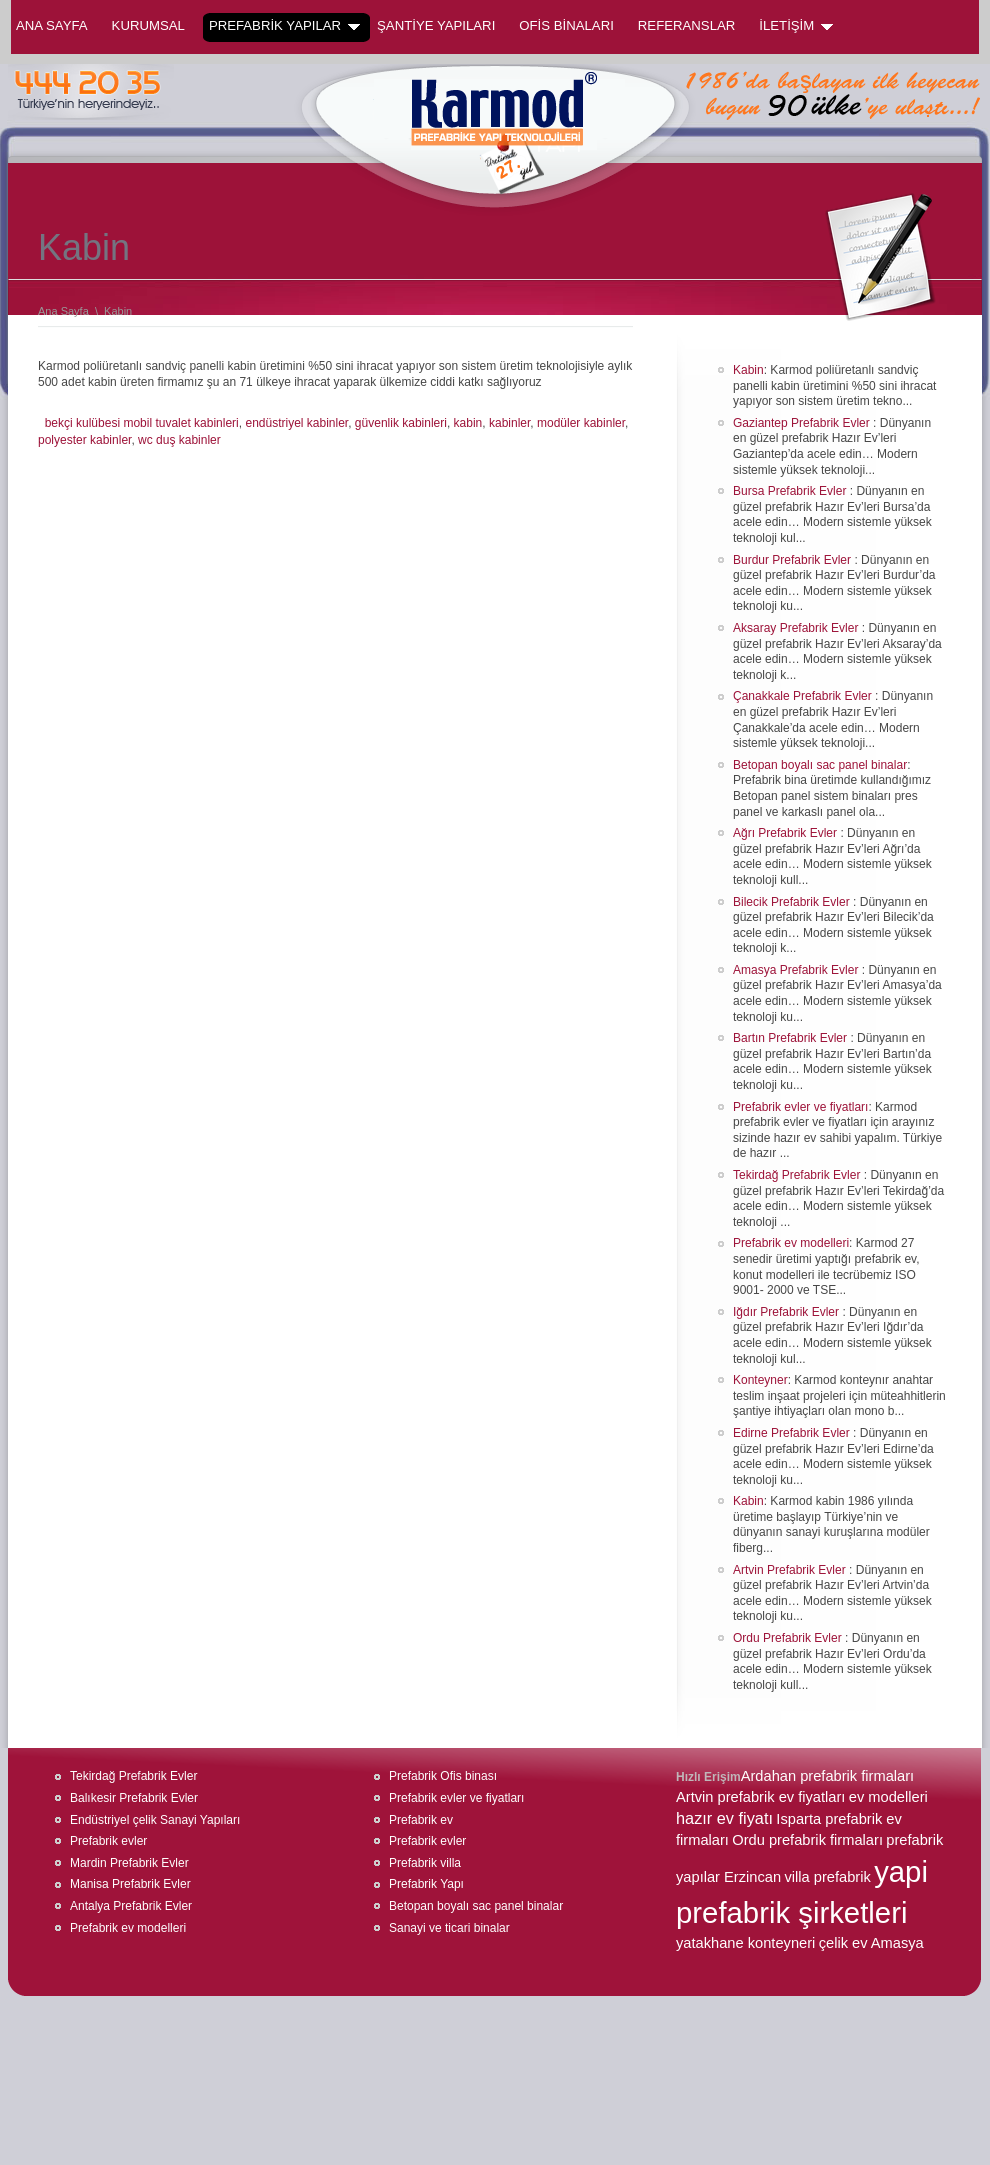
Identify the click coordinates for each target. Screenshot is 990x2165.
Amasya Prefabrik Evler (797, 970)
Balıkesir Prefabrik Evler (134, 1798)
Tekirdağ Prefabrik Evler (798, 1175)
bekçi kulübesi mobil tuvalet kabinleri (142, 423)
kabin (468, 423)
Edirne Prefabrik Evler (793, 1433)
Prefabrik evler (108, 1841)
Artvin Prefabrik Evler (791, 1570)
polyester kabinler (84, 440)
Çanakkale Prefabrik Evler (804, 696)
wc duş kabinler (179, 440)
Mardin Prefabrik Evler (129, 1863)
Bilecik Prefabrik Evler (793, 902)
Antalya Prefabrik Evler (131, 1906)
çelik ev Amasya (871, 1943)
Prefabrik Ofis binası (443, 1776)
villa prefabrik (827, 1877)
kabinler (509, 423)
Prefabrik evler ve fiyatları (800, 1107)
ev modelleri (888, 1797)
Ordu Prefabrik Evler (789, 1638)
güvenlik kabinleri (401, 423)
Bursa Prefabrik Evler (791, 491)
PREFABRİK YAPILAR (284, 26)
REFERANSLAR (686, 25)
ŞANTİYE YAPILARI (436, 25)
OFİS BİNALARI (566, 25)
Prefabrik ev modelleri (791, 1243)
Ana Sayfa (52, 25)
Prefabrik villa (425, 1863)
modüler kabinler (581, 423)
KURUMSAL (148, 25)
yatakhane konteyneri (745, 1943)
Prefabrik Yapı (426, 1884)
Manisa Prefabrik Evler (130, 1884)
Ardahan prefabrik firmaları (828, 1776)
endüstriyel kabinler (296, 423)
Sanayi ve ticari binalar (449, 1928)
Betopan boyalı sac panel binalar (820, 765)
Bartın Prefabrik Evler (791, 1038)
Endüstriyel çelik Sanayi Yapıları (155, 1820)
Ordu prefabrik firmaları (807, 1840)
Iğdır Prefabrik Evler (787, 1312)
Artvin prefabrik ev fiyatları (760, 1797)
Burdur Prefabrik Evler (793, 560)
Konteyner (760, 1380)
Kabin (748, 370)
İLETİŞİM (796, 26)
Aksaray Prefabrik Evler (797, 628)
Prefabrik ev (421, 1820)
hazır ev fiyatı (724, 1818)
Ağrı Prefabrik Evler (786, 833)
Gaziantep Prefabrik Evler (803, 423)
